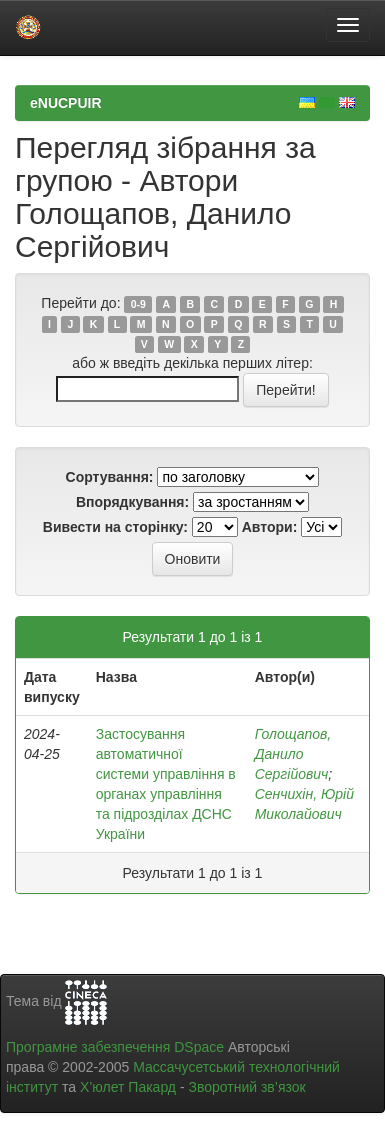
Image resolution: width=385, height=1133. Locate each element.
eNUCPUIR (66, 103)
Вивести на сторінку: (115, 527)
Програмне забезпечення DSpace (115, 1047)
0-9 (138, 304)
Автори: (270, 527)
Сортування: (110, 477)
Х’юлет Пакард (128, 1087)
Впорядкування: (132, 502)
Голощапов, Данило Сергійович (293, 754)
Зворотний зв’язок (246, 1087)
